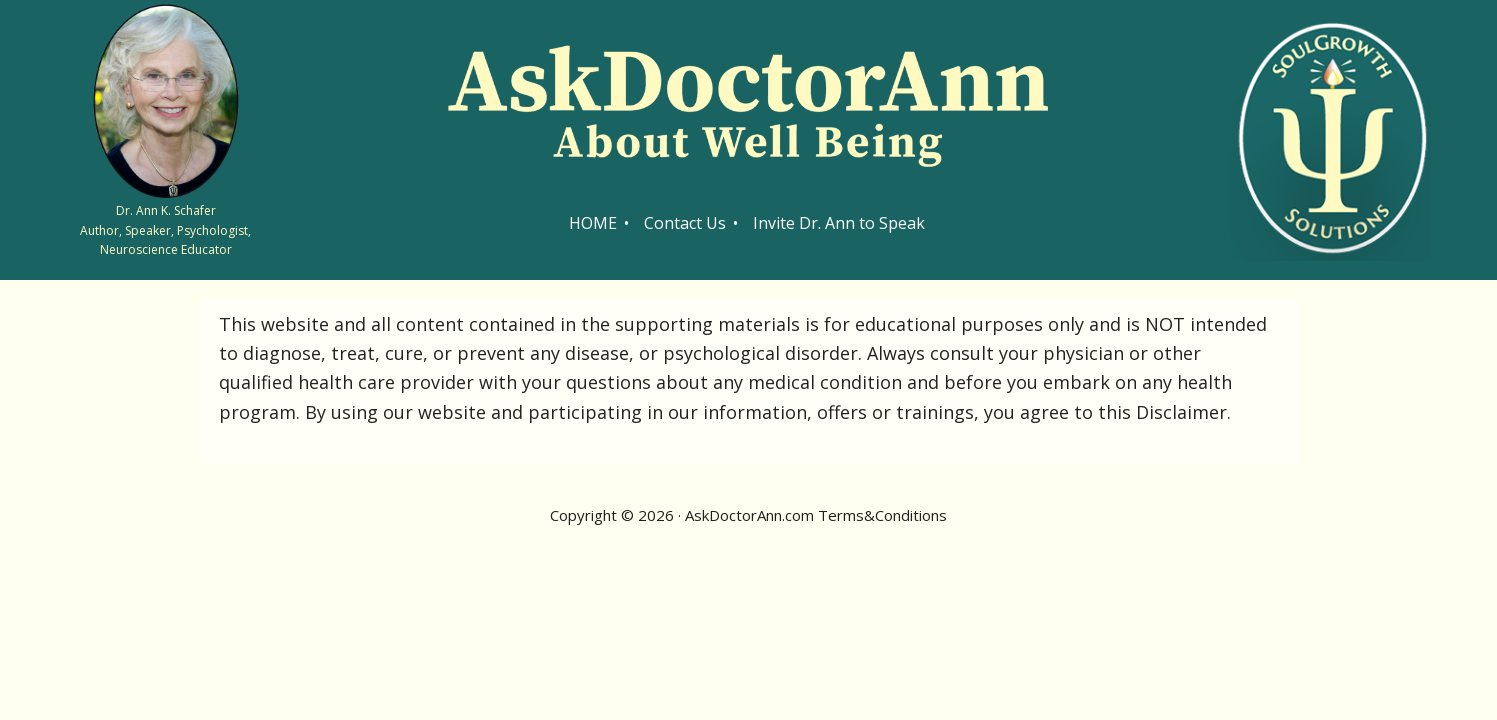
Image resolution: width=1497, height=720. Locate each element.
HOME (593, 223)
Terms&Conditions (882, 515)
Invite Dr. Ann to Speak (839, 223)
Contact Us (685, 223)
